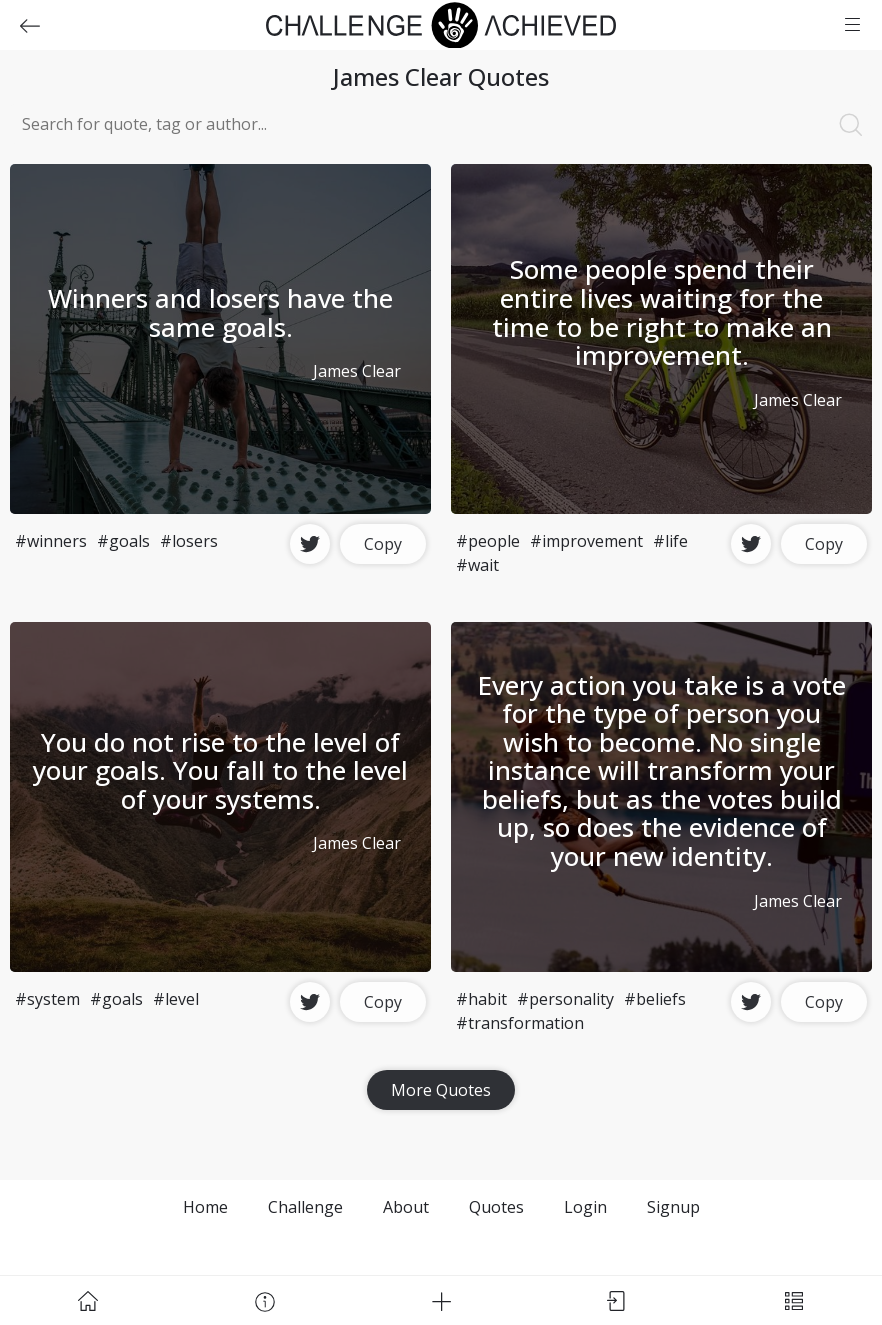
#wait (477, 565)
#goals (123, 541)
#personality (565, 999)
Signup (673, 1207)
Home (205, 1207)
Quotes (496, 1207)
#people (488, 541)
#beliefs (655, 999)
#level (176, 999)
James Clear (357, 371)
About (406, 1207)
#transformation (520, 1023)
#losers (189, 541)
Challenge (305, 1207)
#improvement (586, 541)
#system (47, 999)
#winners (51, 541)
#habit (481, 999)
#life (670, 541)
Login (585, 1207)
